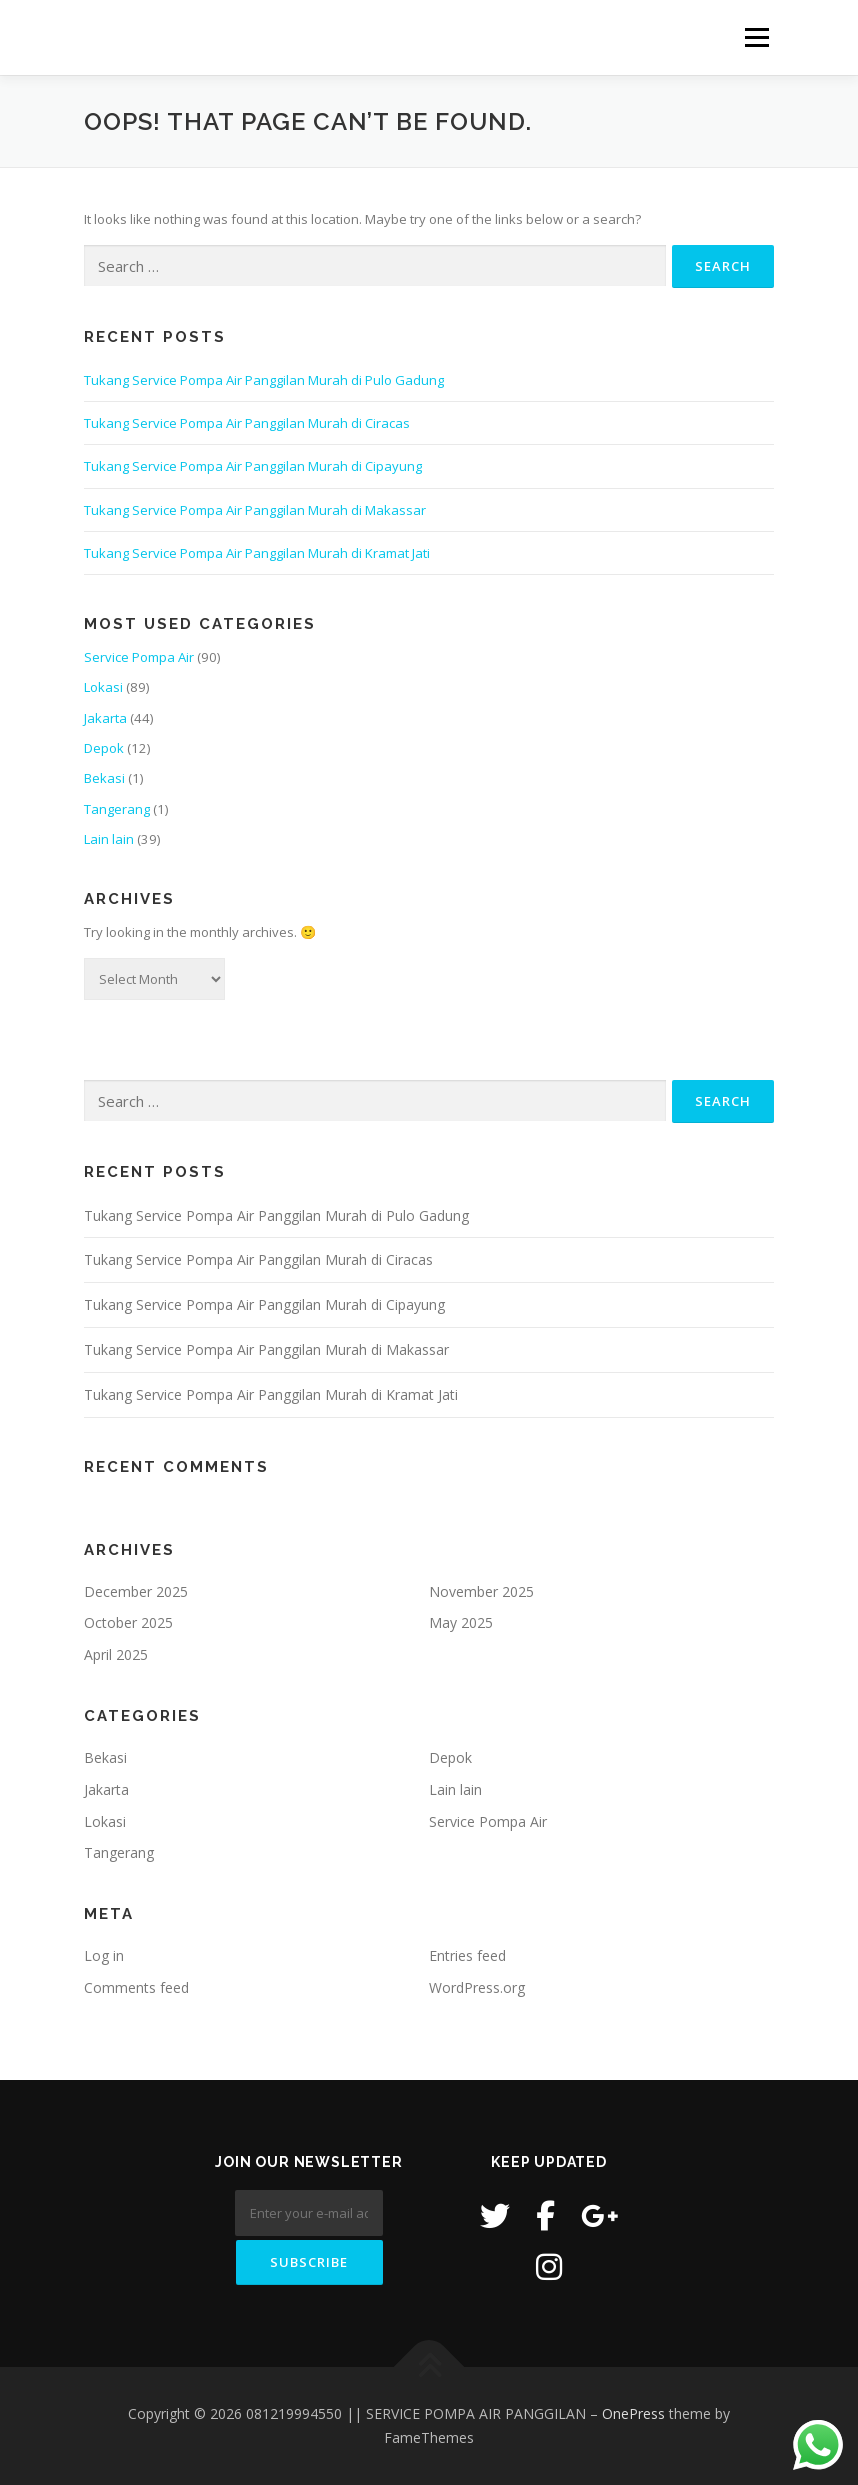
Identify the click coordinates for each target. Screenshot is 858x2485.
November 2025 (481, 1591)
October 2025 (128, 1622)
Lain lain (109, 839)
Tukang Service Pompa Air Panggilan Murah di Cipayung (253, 466)
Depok (104, 748)
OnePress (633, 2413)
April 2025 (116, 1654)
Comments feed (136, 1987)
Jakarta (105, 718)
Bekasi (104, 778)
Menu (756, 37)
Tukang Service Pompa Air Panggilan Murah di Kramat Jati (257, 553)
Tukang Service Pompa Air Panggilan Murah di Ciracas (247, 423)
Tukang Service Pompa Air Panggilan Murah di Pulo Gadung (264, 380)
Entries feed (467, 1955)
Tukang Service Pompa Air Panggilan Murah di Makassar (255, 510)
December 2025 (136, 1591)
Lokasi (103, 687)
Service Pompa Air (139, 657)
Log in (104, 1955)
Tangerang (117, 809)
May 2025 (461, 1622)
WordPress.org (477, 1987)
